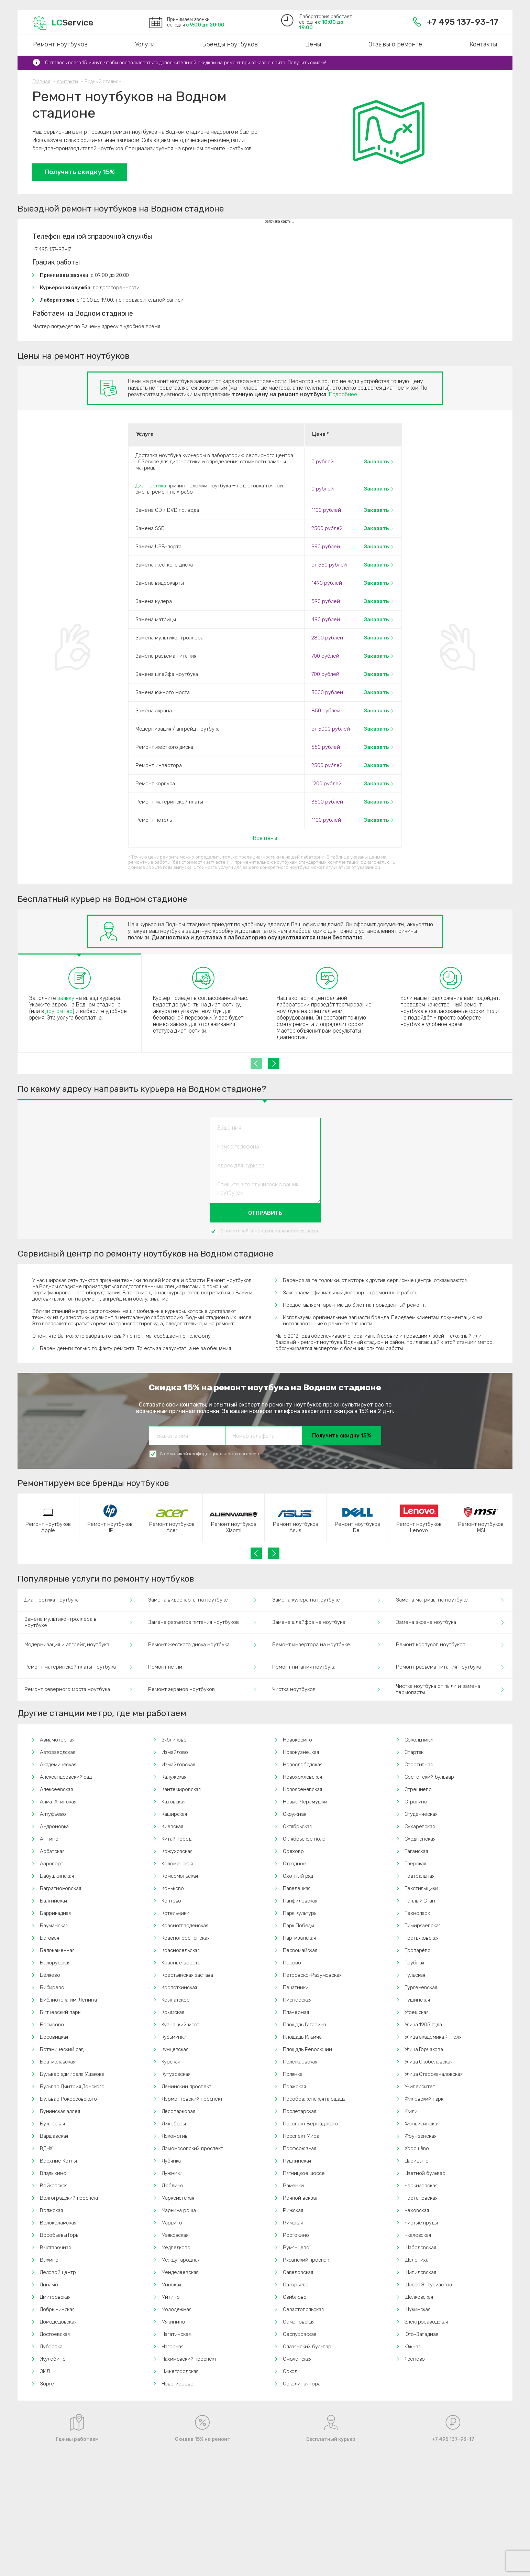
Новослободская (302, 1764)
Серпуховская (299, 2334)
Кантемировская (181, 1789)
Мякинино (173, 2322)
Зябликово (174, 1740)
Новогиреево (178, 2384)
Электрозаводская (426, 2322)
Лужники (172, 2173)
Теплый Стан (420, 1901)
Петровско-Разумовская (312, 1975)
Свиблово (295, 2297)
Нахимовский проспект (189, 2359)
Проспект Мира (301, 2136)
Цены (313, 44)
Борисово (52, 2025)
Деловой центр (58, 2272)
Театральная (419, 1876)
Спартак (414, 1752)
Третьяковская (422, 1938)
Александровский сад (66, 1777)
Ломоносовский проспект (192, 2148)
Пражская (294, 2086)
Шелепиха (417, 2260)
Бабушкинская (57, 1876)
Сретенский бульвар (429, 1777)
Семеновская (298, 2322)
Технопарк (417, 1913)
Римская (293, 2223)
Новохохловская (302, 1777)
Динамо (49, 2285)
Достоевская (55, 2334)
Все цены (265, 838)
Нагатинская (176, 2334)
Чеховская (417, 2210)
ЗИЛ (45, 2371)
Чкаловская (418, 2235)
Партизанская (299, 1938)
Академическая (58, 1764)
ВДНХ (46, 2148)
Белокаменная (57, 1950)
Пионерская (297, 2000)
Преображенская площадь (314, 2099)
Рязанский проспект (307, 2260)
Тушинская (417, 2000)
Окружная (294, 1814)
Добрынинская (57, 2309)
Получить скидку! (307, 63)
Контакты (483, 44)
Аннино (49, 1839)
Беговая (49, 1938)
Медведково (176, 2247)
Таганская (416, 1851)
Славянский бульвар (307, 2346)
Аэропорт (51, 1864)
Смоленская (297, 2359)
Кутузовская (176, 2074)
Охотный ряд (298, 1876)
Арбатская (52, 1851)
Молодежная (176, 2309)
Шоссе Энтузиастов (428, 2285)
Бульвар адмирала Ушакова (72, 2074)
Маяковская (175, 2235)
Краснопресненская (186, 1938)
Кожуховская (177, 1851)
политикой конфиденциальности (261, 1230)
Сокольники (419, 1740)
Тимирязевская (423, 1925)
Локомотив (175, 2136)
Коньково (173, 1888)
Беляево (50, 1975)
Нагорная (173, 2346)
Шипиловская (420, 2272)
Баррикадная (55, 1913)
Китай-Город (176, 1839)
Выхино (49, 2260)
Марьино (172, 2223)
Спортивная (419, 1764)
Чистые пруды (421, 2223)
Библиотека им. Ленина (68, 2000)
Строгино (416, 1802)
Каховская (174, 1802)
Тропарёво (418, 1950)
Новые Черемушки (305, 1802)
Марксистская (178, 2198)
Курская (171, 2062)
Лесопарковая (178, 2111)
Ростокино (296, 2235)
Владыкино (53, 2173)
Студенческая (421, 1814)
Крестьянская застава (187, 1975)
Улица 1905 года (423, 2025)
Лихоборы (174, 2124)
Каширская (174, 1814)
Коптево (171, 1901)
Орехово (293, 1851)
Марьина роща (179, 2210)
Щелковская (419, 2297)
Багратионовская (60, 1888)
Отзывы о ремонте (395, 44)
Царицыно (417, 2161)
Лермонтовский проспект (192, 2099)
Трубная (414, 1963)
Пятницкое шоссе (303, 2173)
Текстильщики (421, 1888)
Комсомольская (180, 1876)
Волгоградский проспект (69, 2198)
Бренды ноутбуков (230, 44)
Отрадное (294, 1864)
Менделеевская (180, 2272)
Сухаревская (420, 1826)
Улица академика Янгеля (433, 2037)
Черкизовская (421, 2185)
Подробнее (343, 394)
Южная (413, 2346)
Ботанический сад (62, 2049)
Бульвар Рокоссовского (68, 2099)
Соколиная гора (302, 2384)
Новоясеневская (302, 1789)
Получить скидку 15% (80, 172)
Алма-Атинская (58, 1802)
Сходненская (420, 1839)
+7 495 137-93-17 (455, 22)
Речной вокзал (301, 2198)
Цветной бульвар (425, 2173)
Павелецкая (296, 1888)
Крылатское (176, 2000)
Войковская (53, 2185)
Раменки (293, 2185)
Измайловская (178, 1764)
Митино (171, 2297)
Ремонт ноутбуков (60, 44)
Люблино (173, 2185)
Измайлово (175, 1752)
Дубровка (51, 2346)
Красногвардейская (185, 1925)
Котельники (175, 1913)
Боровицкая (54, 2037)
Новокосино (297, 1740)
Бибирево (52, 1987)
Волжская (51, 2210)
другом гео (59, 1011)
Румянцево (296, 2247)
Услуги (145, 44)
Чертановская (421, 2198)
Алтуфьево (53, 1814)
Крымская (173, 2012)
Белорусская (55, 1963)
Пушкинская (297, 2161)
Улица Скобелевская (429, 2062)
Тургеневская (421, 1987)
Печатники (295, 1987)
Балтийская (53, 1901)
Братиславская (57, 2062)
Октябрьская (297, 1826)
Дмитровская (55, 2297)
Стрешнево (418, 1789)
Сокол (290, 2371)
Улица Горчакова (424, 2049)
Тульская (415, 1975)
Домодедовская (58, 2322)
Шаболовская (420, 2247)
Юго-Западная (421, 2334)
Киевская (173, 1826)
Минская (171, 2285)
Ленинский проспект (186, 2086)
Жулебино (53, 2359)
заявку (65, 998)
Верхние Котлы (58, 2161)
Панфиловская (300, 1901)
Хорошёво (417, 2148)
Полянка (292, 2074)
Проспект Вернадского (310, 2124)
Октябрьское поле (304, 1839)
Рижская (293, 2210)
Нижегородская (180, 2371)
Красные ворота (181, 1963)
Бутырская (52, 2124)
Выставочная (55, 2247)
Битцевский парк (60, 2012)
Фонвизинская (422, 2124)
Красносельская (181, 1950)
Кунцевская (175, 2049)
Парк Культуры (300, 1913)
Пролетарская (299, 2111)
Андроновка (54, 1826)
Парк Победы (298, 1925)
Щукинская (417, 2309)
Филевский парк (424, 2099)
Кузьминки (174, 2037)
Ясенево (415, 2359)
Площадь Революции (307, 2049)
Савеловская (298, 2272)
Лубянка (171, 2161)
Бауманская (54, 1925)
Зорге (47, 2384)
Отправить (265, 1213)
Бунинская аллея (60, 2111)
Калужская (174, 1777)
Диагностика (150, 486)
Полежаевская (300, 2062)
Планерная (296, 2012)
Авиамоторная (57, 1740)
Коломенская (177, 1864)
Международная (181, 2260)
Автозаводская (57, 1752)
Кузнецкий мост (181, 2025)
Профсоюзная (299, 2148)
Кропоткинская (179, 1987)
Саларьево (295, 2285)
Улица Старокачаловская (434, 2074)
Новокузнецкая (301, 1752)
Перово (292, 1963)
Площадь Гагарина (304, 2025)
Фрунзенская (421, 2136)
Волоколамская (58, 2223)
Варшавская (54, 2136)
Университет (420, 2086)
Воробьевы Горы (59, 2235)
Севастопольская (303, 2309)
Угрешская (417, 2012)
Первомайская (300, 1950)
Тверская (416, 1864)
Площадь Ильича (302, 2037)
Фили (411, 2111)
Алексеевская (56, 1789)
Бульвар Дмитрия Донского (72, 2086)
